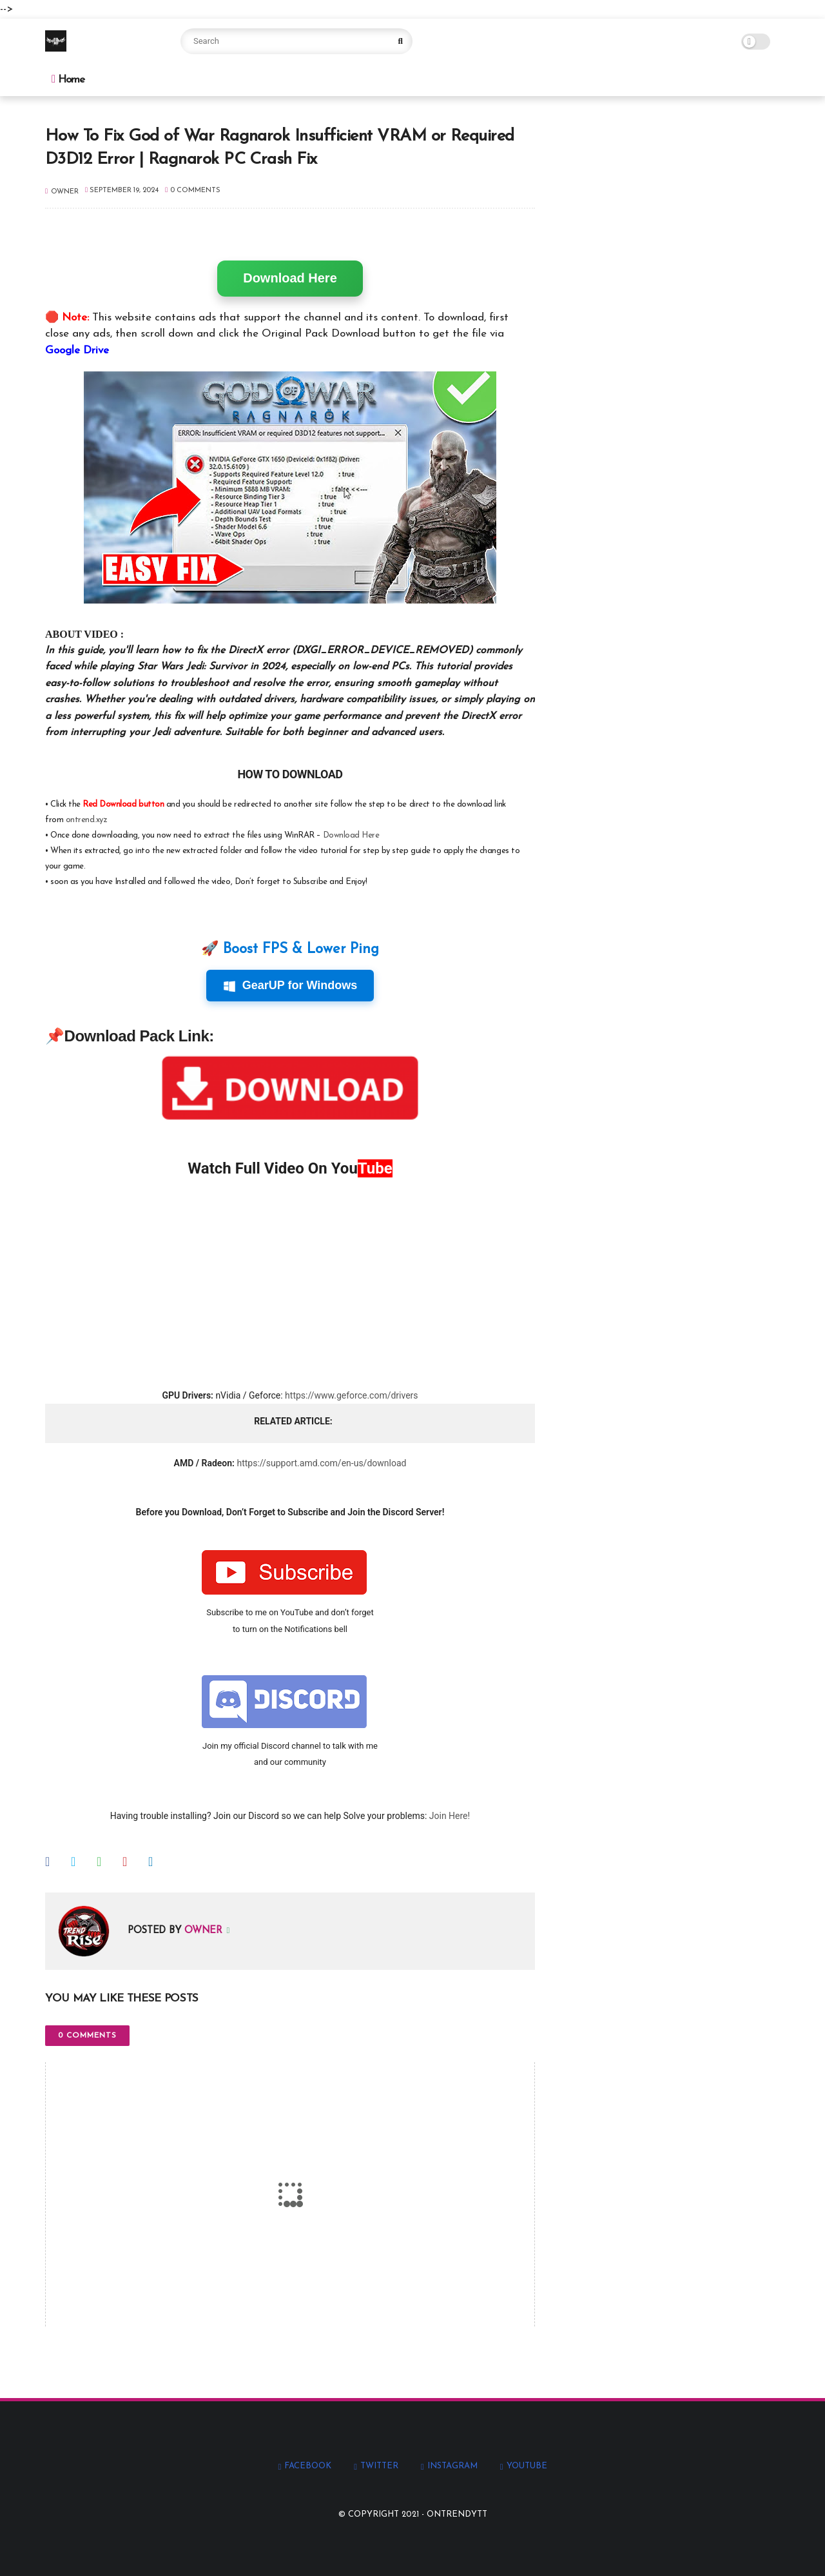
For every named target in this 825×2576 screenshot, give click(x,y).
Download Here (290, 278)
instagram (452, 2466)
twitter (379, 2466)
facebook (307, 2466)
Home (68, 79)
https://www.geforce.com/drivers (351, 1395)
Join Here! (449, 1816)
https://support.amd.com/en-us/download (321, 1463)
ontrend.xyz (87, 820)
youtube (527, 2466)
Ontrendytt (457, 2514)
